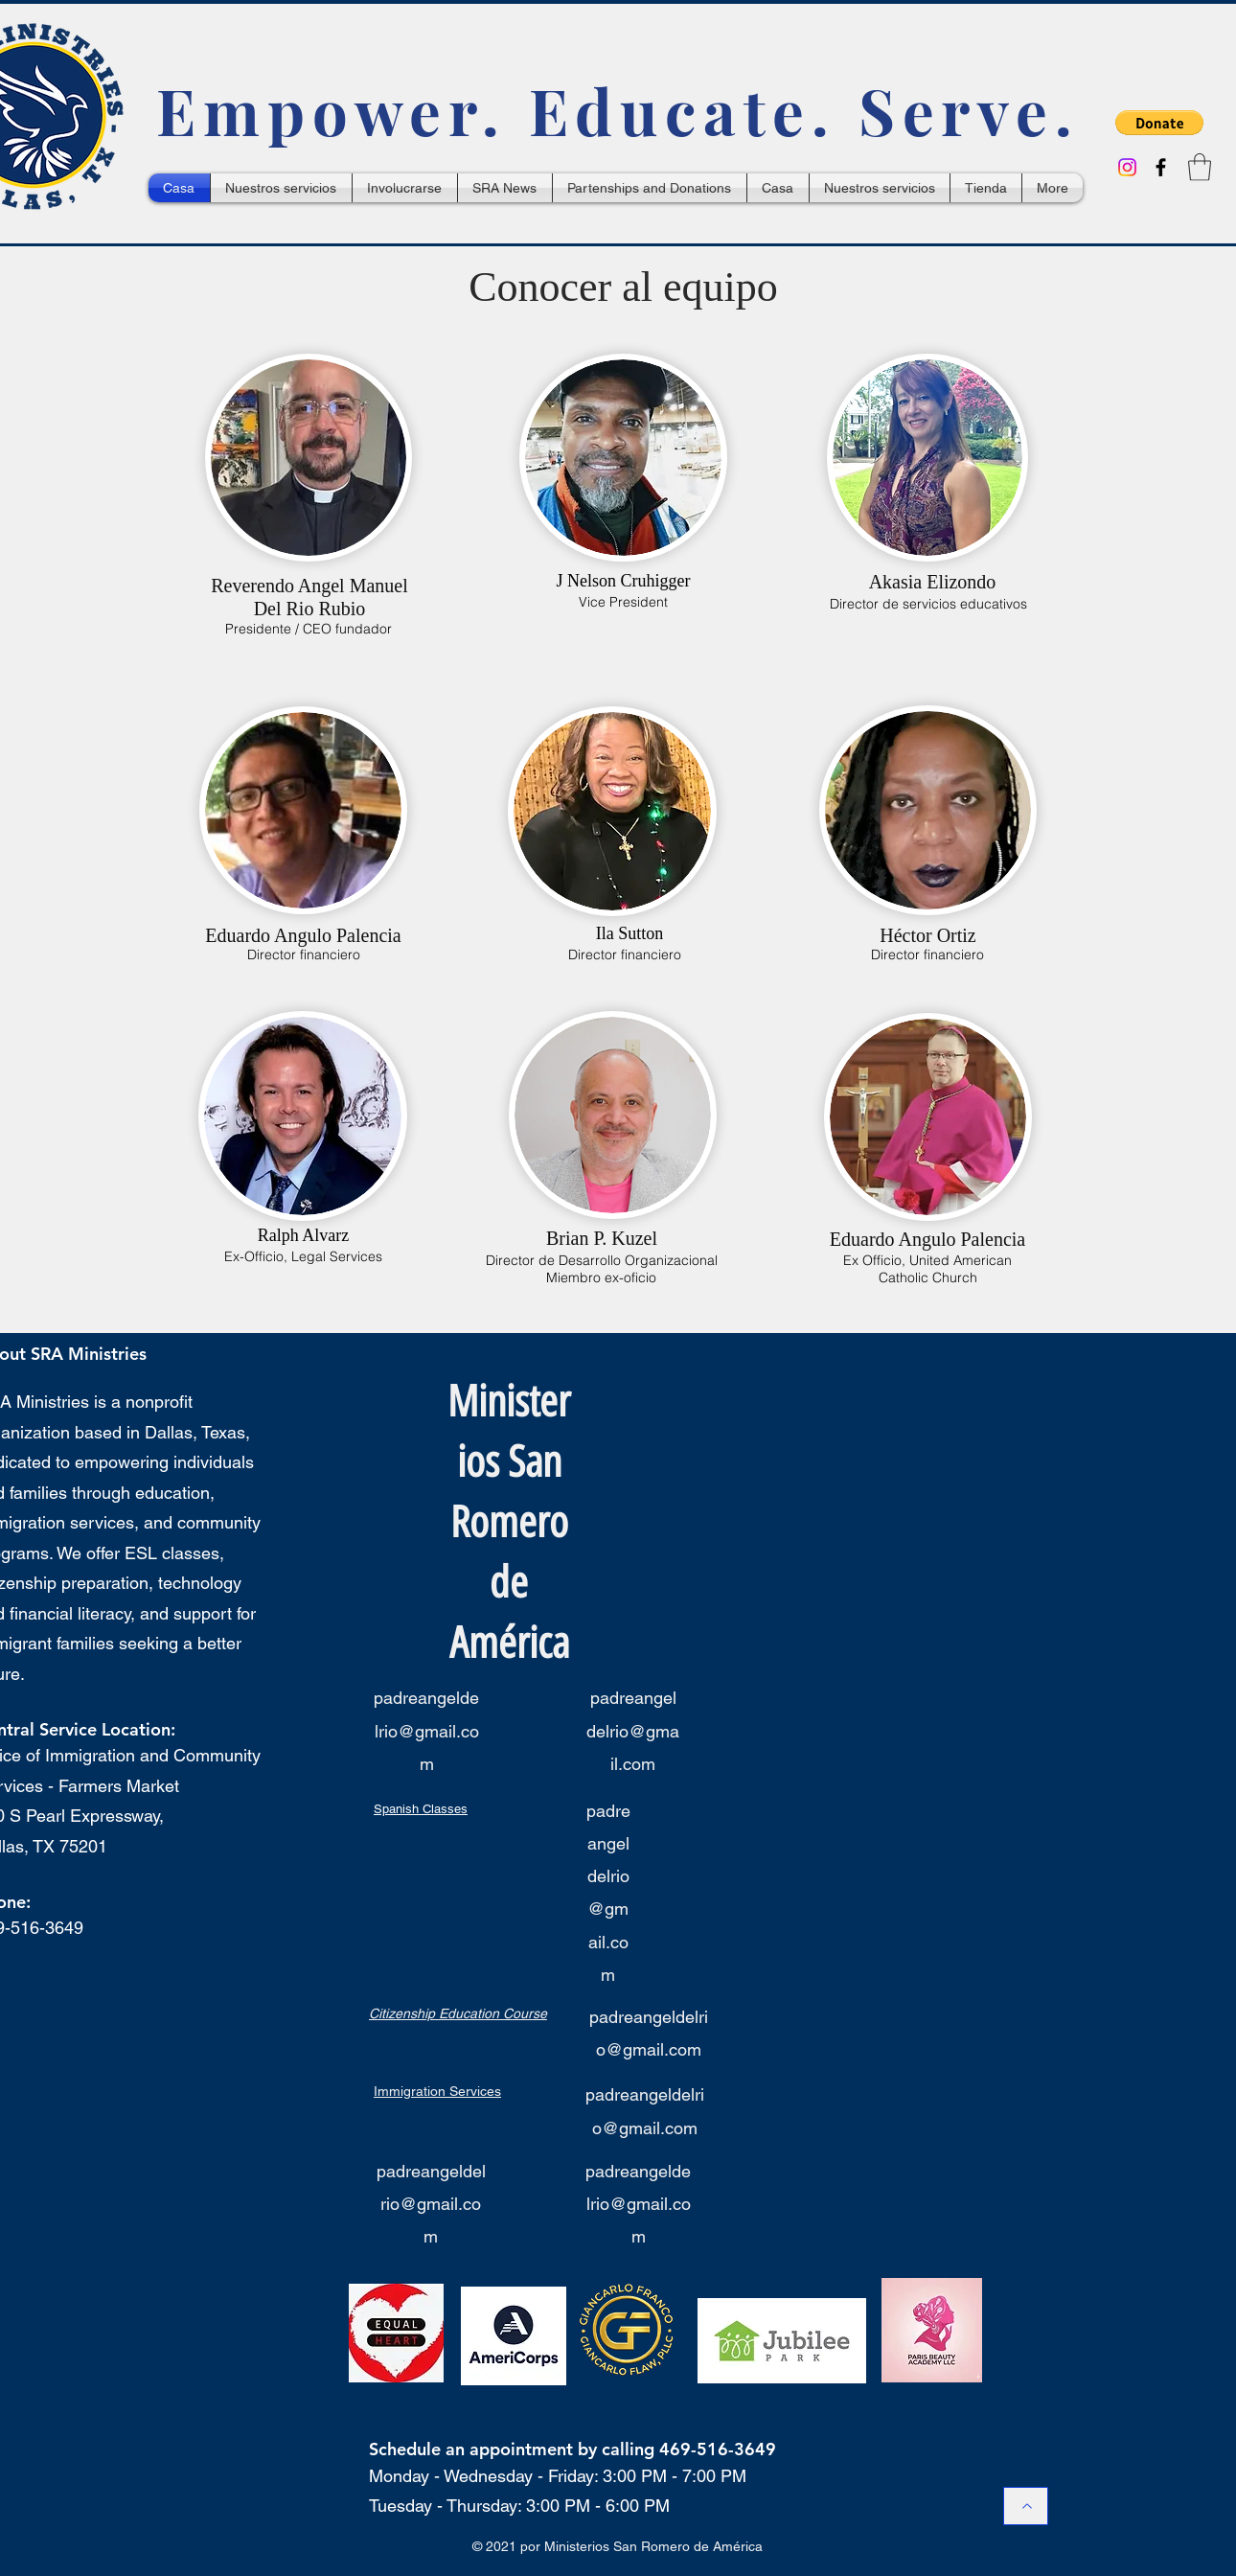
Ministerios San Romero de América (508, 1521)
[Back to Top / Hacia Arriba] (1025, 2506)
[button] (1159, 122)
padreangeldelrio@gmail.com (426, 1730)
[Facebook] (1161, 167)
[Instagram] (1127, 167)
